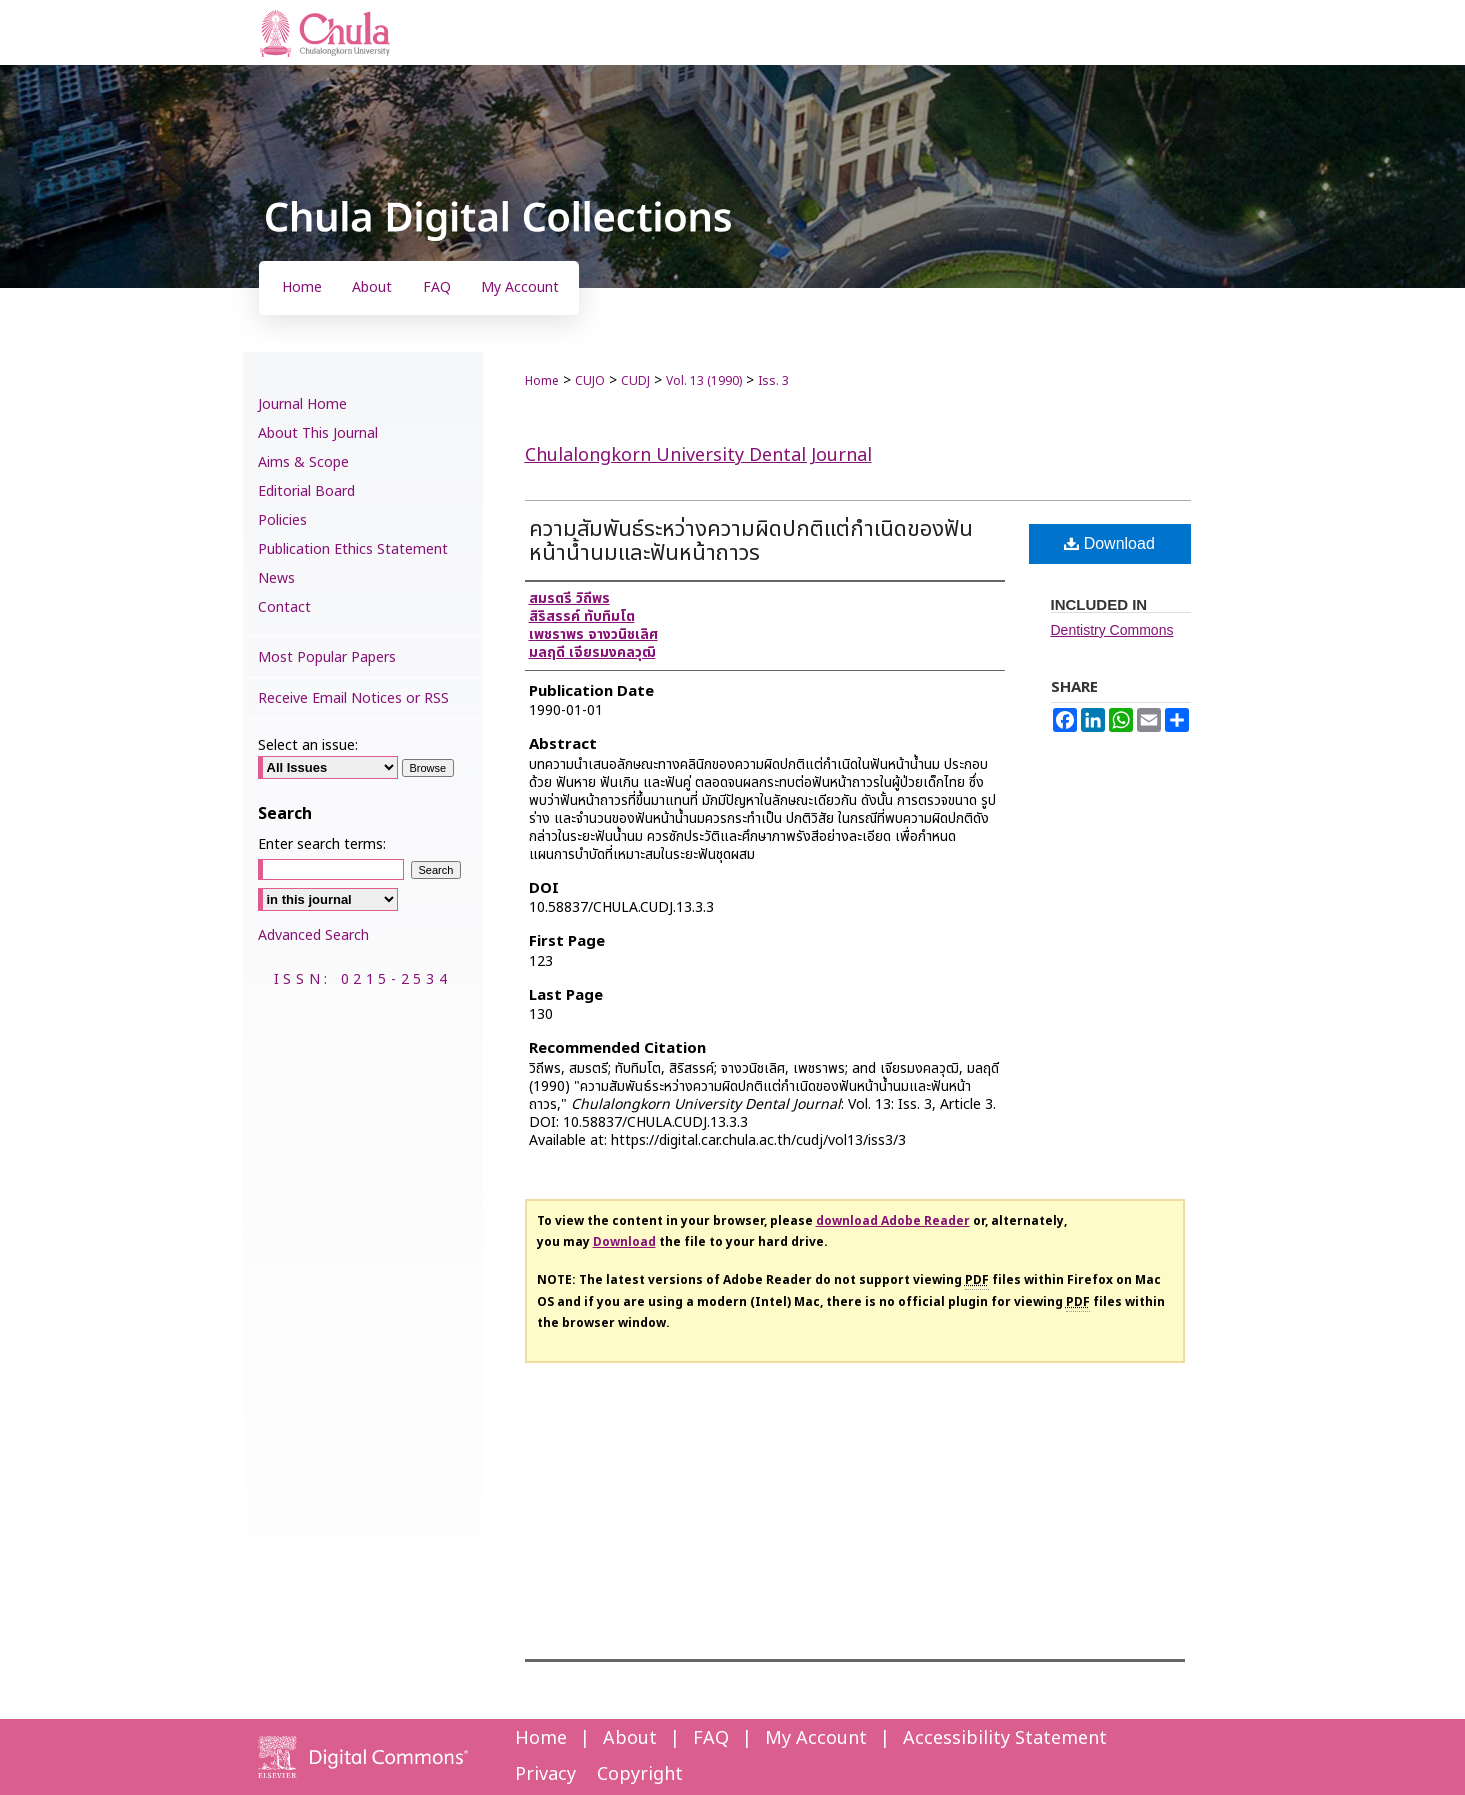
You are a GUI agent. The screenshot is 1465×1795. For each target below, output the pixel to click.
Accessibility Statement (1005, 1738)
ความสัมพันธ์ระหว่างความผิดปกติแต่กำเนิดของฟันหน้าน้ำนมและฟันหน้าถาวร (751, 541)
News (276, 578)
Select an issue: (308, 745)
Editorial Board (306, 491)
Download (1109, 543)
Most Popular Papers (327, 657)
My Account (816, 1738)
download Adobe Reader (893, 1221)
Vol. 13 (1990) (704, 381)
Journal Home (302, 404)
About (630, 1738)
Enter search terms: (322, 844)
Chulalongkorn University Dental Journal (698, 455)
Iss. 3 (773, 381)
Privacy (545, 1774)
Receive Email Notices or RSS (353, 698)
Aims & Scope (303, 462)
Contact (284, 607)
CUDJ (635, 381)
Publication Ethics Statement (353, 549)
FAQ (711, 1738)
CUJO (590, 381)
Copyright (640, 1774)
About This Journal (318, 433)
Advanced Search (313, 935)
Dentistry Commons (1112, 630)
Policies (282, 520)
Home (542, 381)
